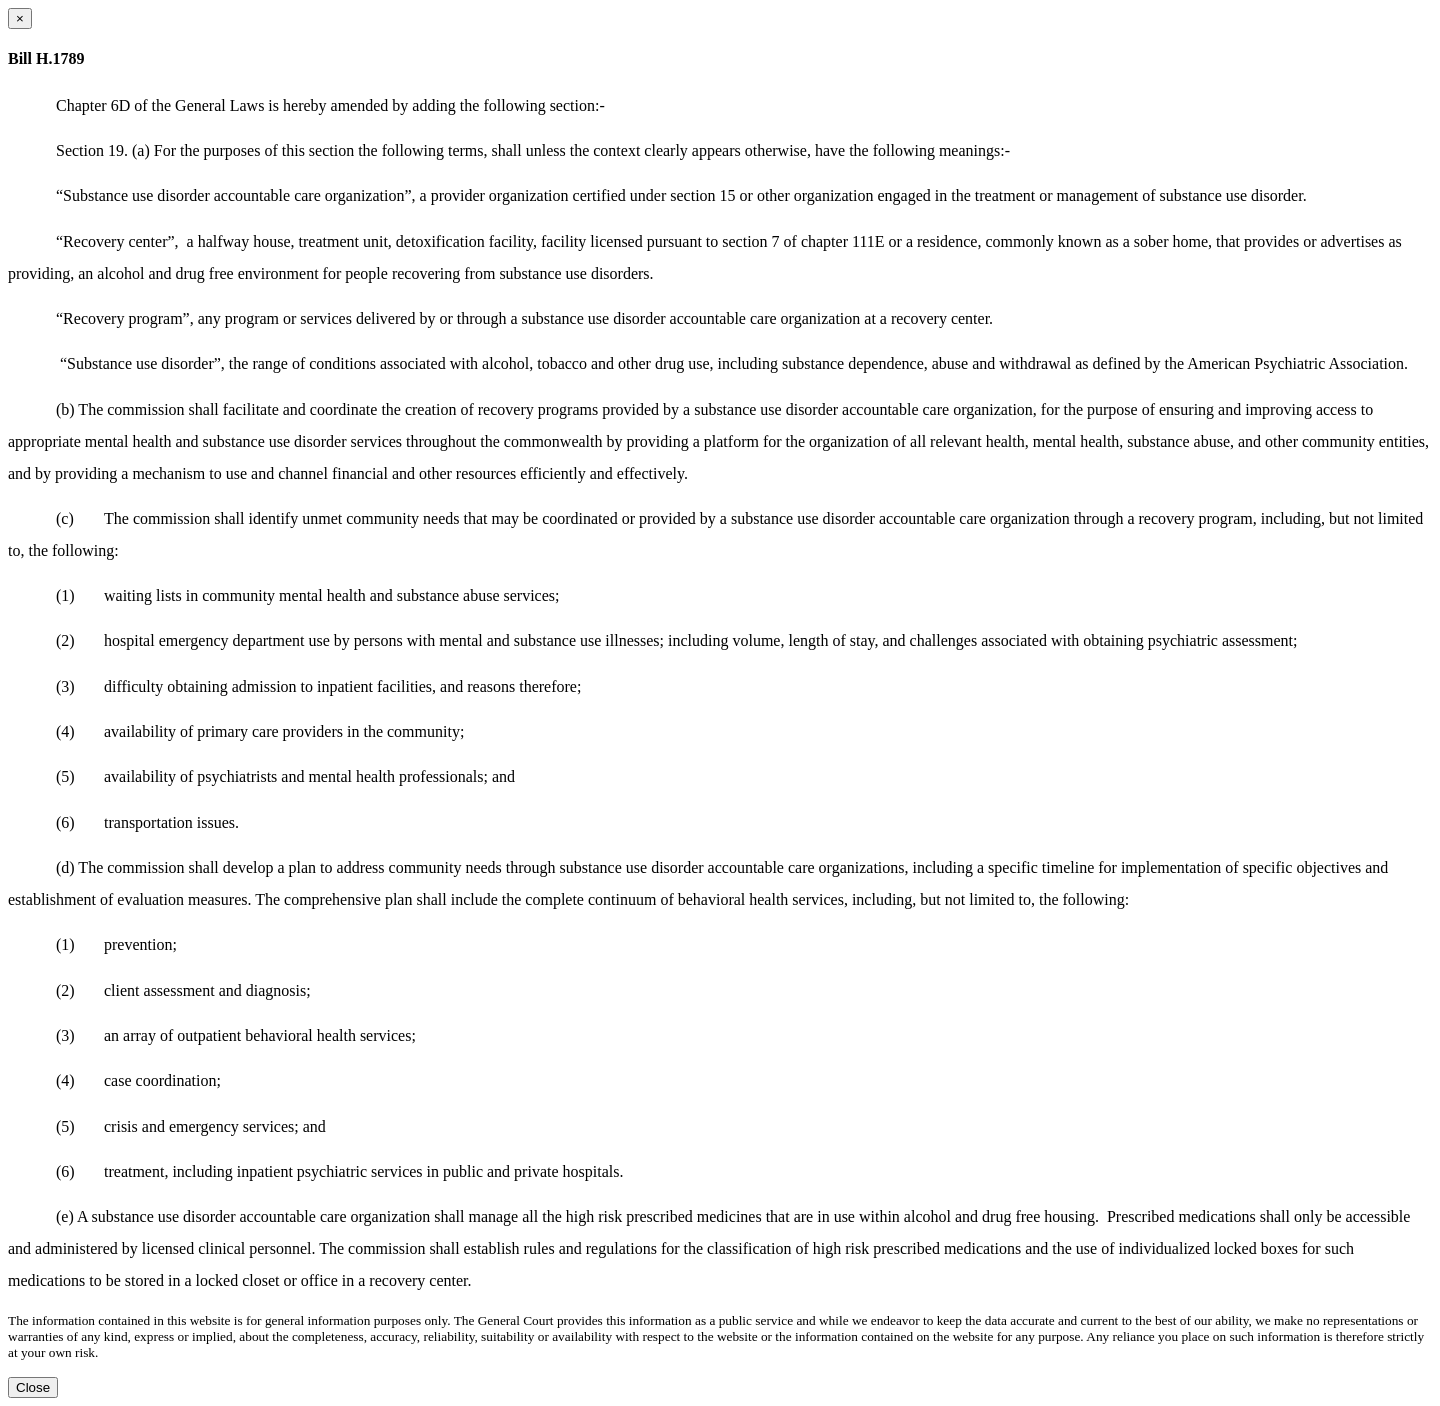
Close (33, 1387)
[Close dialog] (20, 18)
